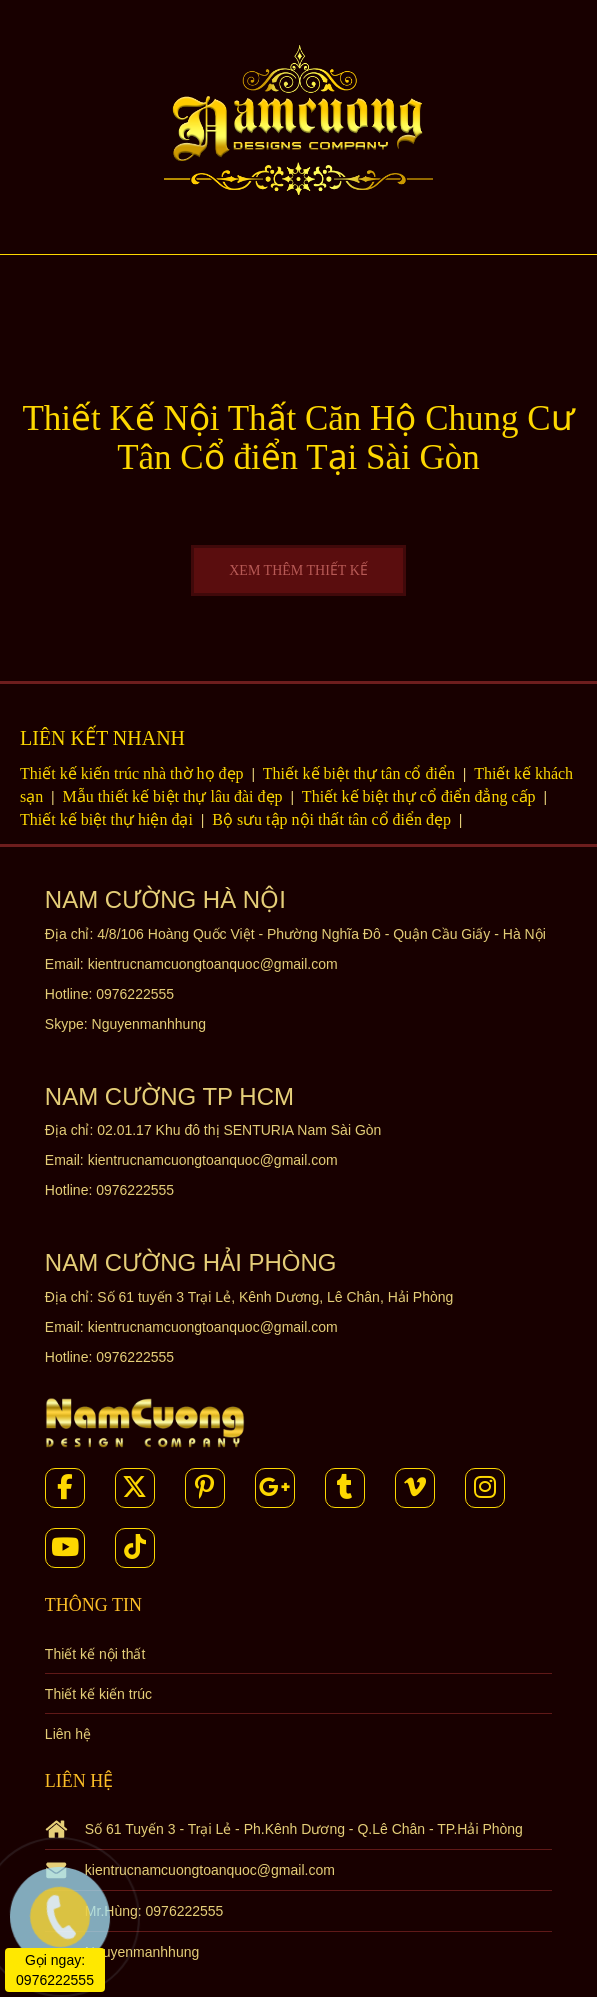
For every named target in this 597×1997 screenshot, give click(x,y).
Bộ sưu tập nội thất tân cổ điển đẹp (333, 819)
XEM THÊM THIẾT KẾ (298, 570)
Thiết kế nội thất (95, 1654)
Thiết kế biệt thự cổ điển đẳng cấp (421, 796)
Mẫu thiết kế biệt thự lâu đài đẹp (175, 796)
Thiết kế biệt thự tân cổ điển (361, 773)
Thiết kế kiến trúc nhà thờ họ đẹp (134, 773)
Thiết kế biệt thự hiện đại (108, 819)
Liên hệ (68, 1734)
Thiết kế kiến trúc (98, 1694)
